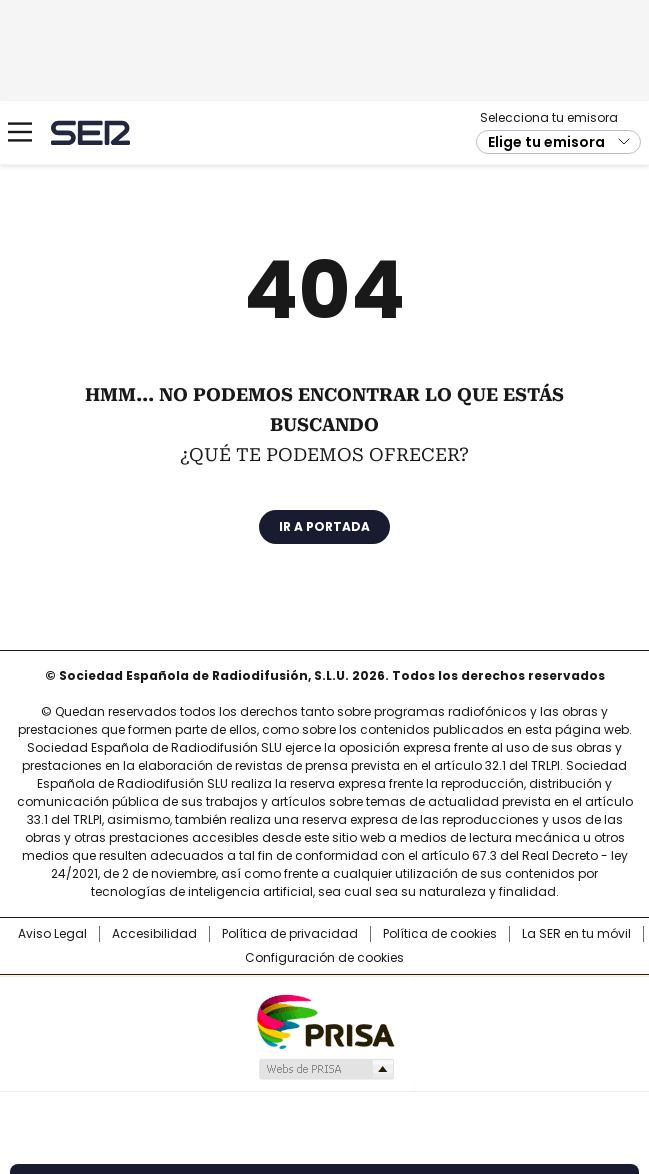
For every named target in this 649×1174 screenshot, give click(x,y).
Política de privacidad (290, 934)
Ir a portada (324, 526)
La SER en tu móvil (576, 934)
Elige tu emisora (546, 142)
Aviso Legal (52, 934)
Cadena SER (90, 132)
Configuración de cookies (324, 958)
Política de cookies (440, 934)
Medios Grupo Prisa (325, 1069)
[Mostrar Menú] (20, 132)
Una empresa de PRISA (325, 1020)
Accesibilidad (154, 934)
